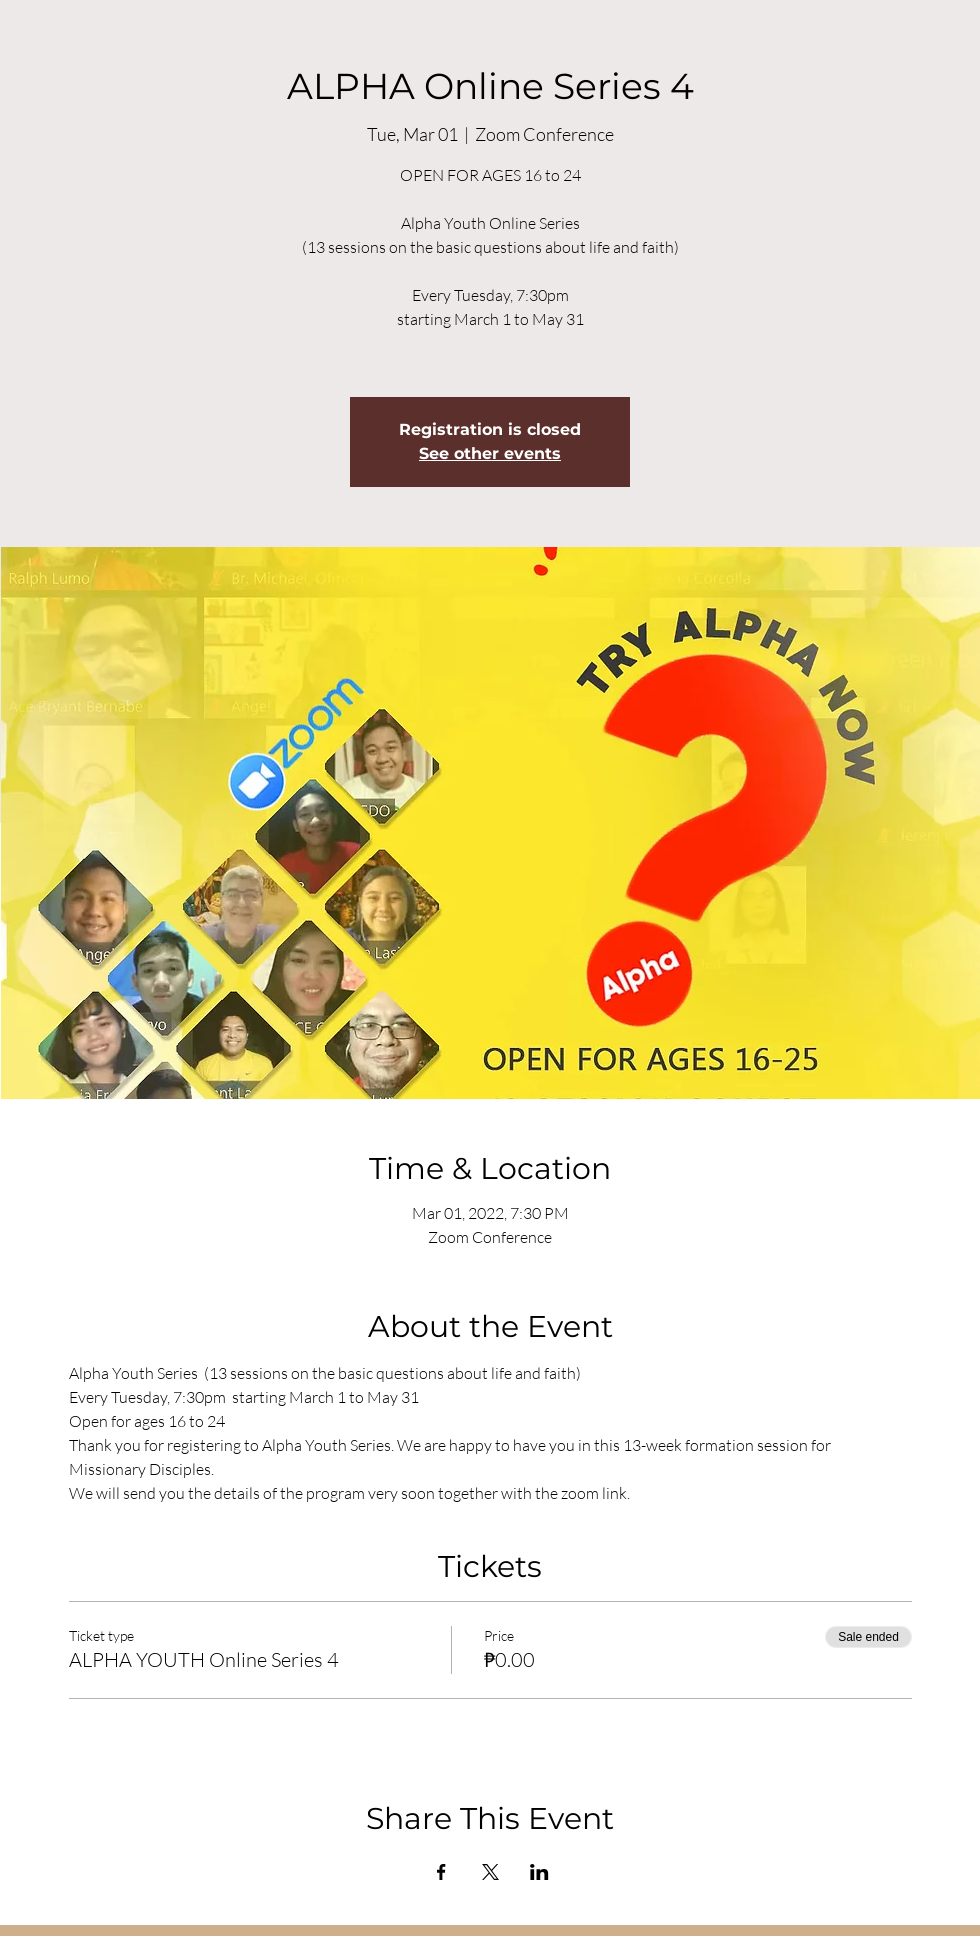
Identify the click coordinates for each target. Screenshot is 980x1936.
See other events (490, 453)
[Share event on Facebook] (441, 1872)
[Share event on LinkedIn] (539, 1872)
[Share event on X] (490, 1872)
